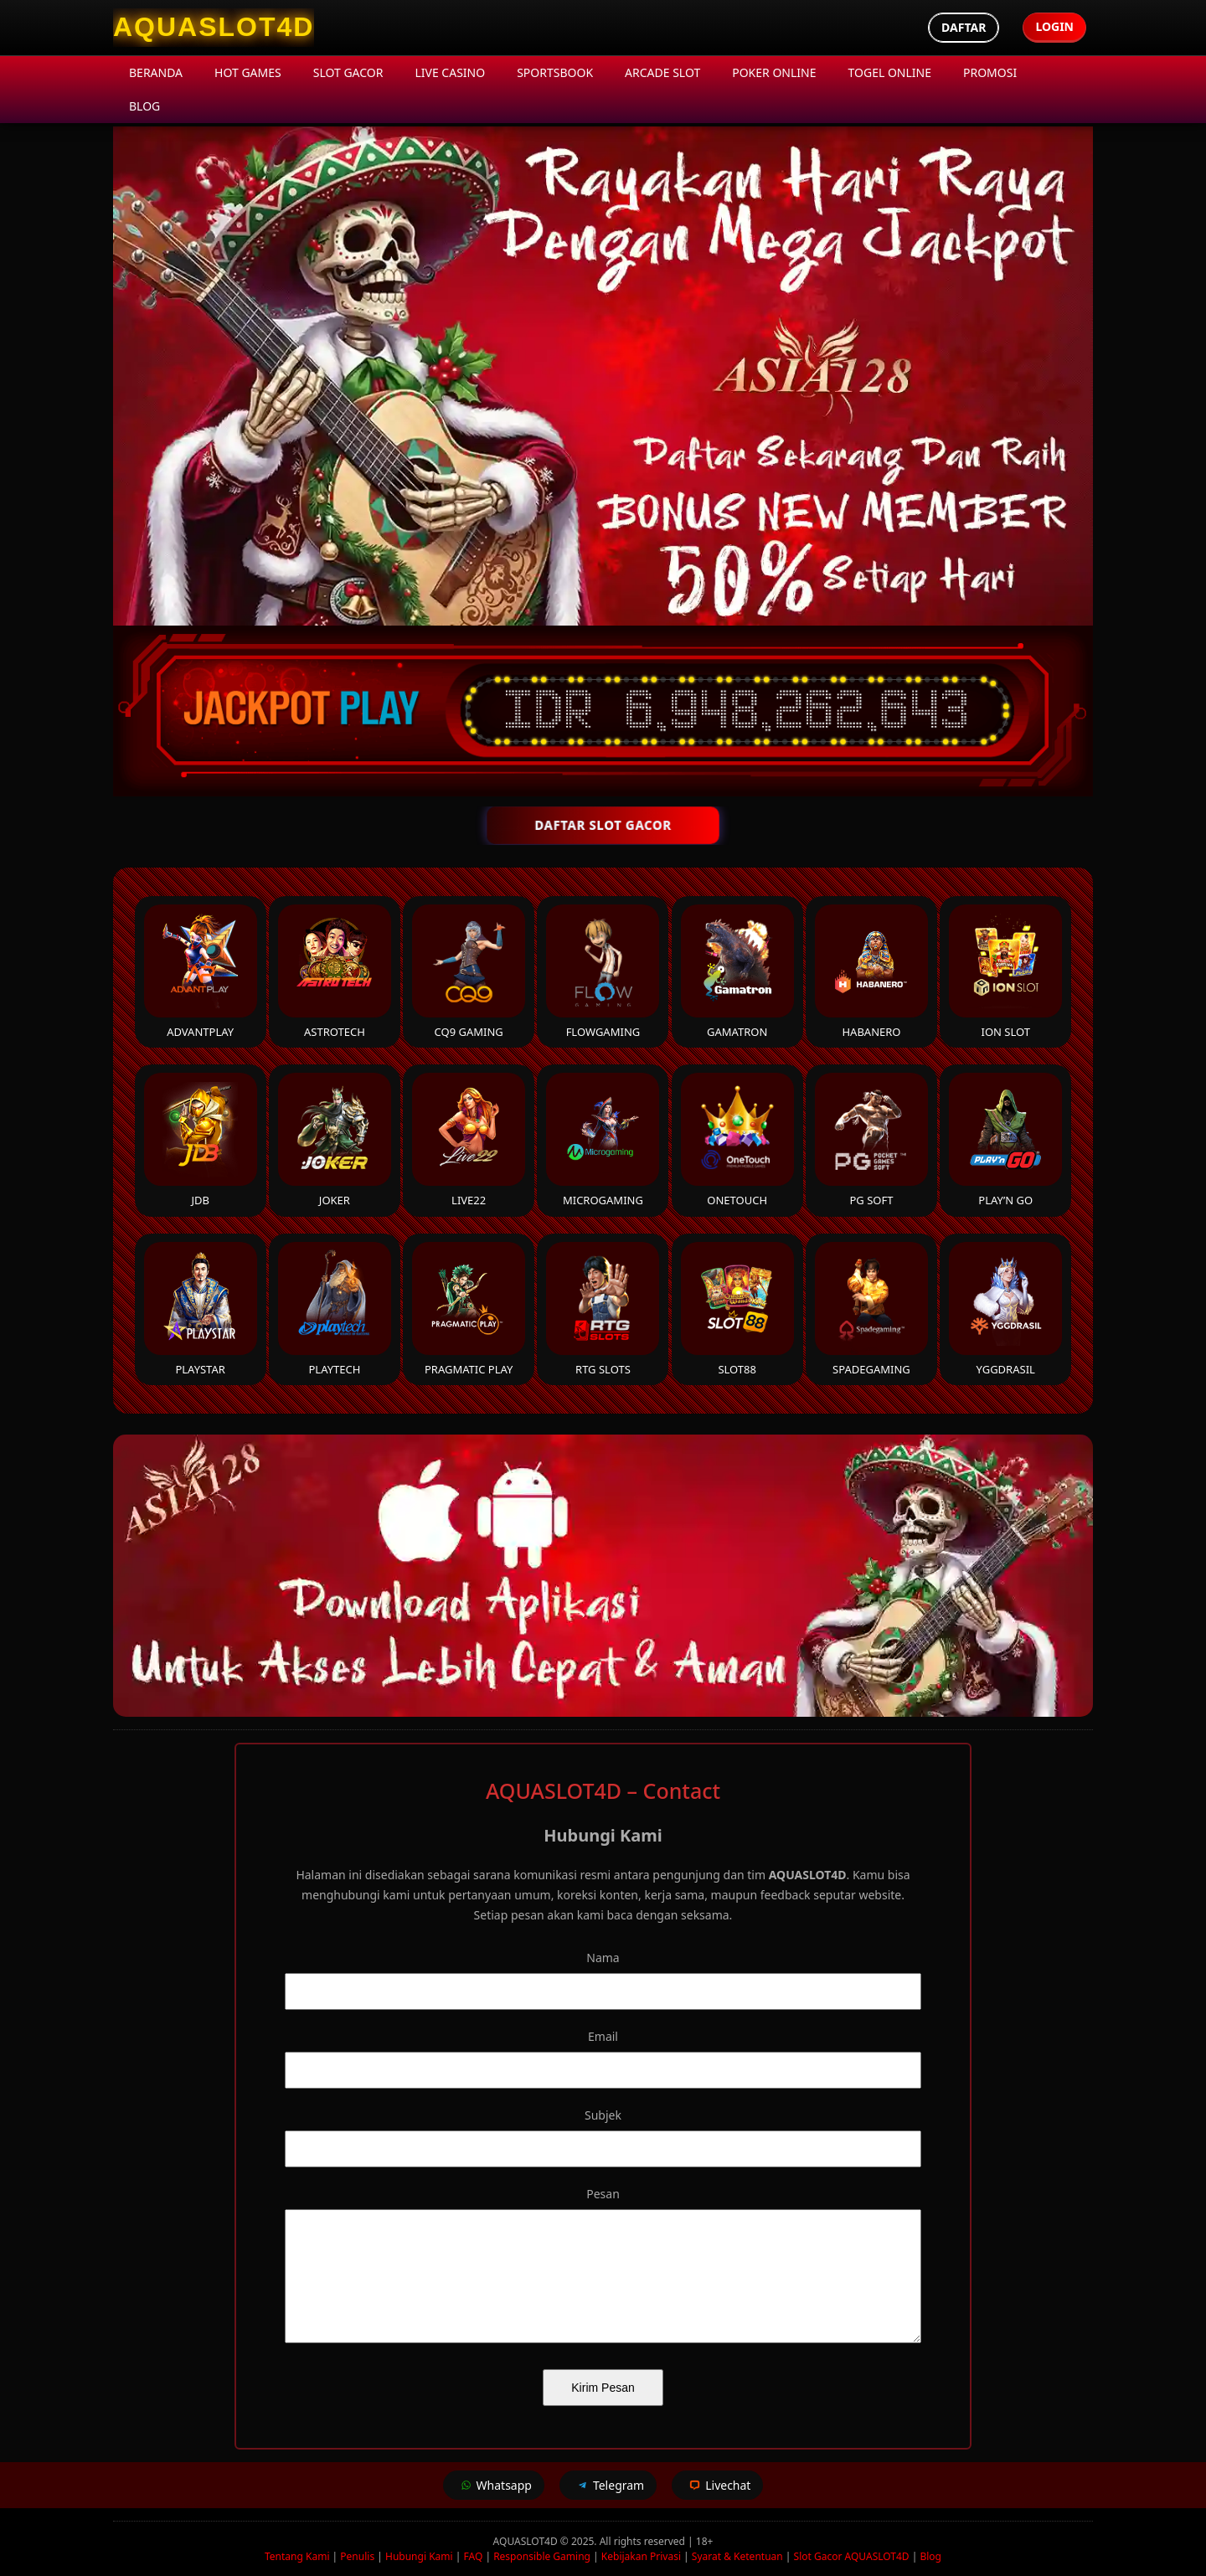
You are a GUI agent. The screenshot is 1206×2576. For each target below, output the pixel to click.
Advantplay (200, 971)
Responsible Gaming (541, 2556)
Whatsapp (494, 2485)
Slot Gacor (348, 72)
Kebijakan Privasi (641, 2556)
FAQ (472, 2556)
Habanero (871, 971)
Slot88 (737, 1309)
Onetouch (737, 1140)
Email (603, 2036)
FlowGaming (602, 971)
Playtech (334, 1309)
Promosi (990, 72)
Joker (334, 1140)
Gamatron (737, 971)
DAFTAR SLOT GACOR (602, 825)
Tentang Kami (297, 2556)
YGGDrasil (1005, 1309)
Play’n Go (1005, 1140)
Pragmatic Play (468, 1309)
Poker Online (774, 72)
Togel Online (889, 72)
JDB (200, 1140)
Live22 (468, 1140)
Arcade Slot (662, 72)
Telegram (608, 2485)
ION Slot (1005, 971)
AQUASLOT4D (526, 2541)
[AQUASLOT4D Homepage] (213, 27)
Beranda (156, 72)
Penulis (357, 2556)
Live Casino (450, 72)
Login (1054, 26)
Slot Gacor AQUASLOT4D (852, 2556)
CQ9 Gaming (468, 971)
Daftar (963, 27)
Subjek (603, 2115)
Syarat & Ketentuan (737, 2556)
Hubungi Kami (419, 2556)
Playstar (200, 1309)
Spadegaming (871, 1309)
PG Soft (871, 1140)
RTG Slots (602, 1309)
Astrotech (334, 971)
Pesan (603, 2194)
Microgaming (602, 1140)
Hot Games (247, 72)
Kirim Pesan (602, 2387)
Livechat (717, 2485)
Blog (144, 106)
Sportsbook (555, 72)
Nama (602, 1957)
